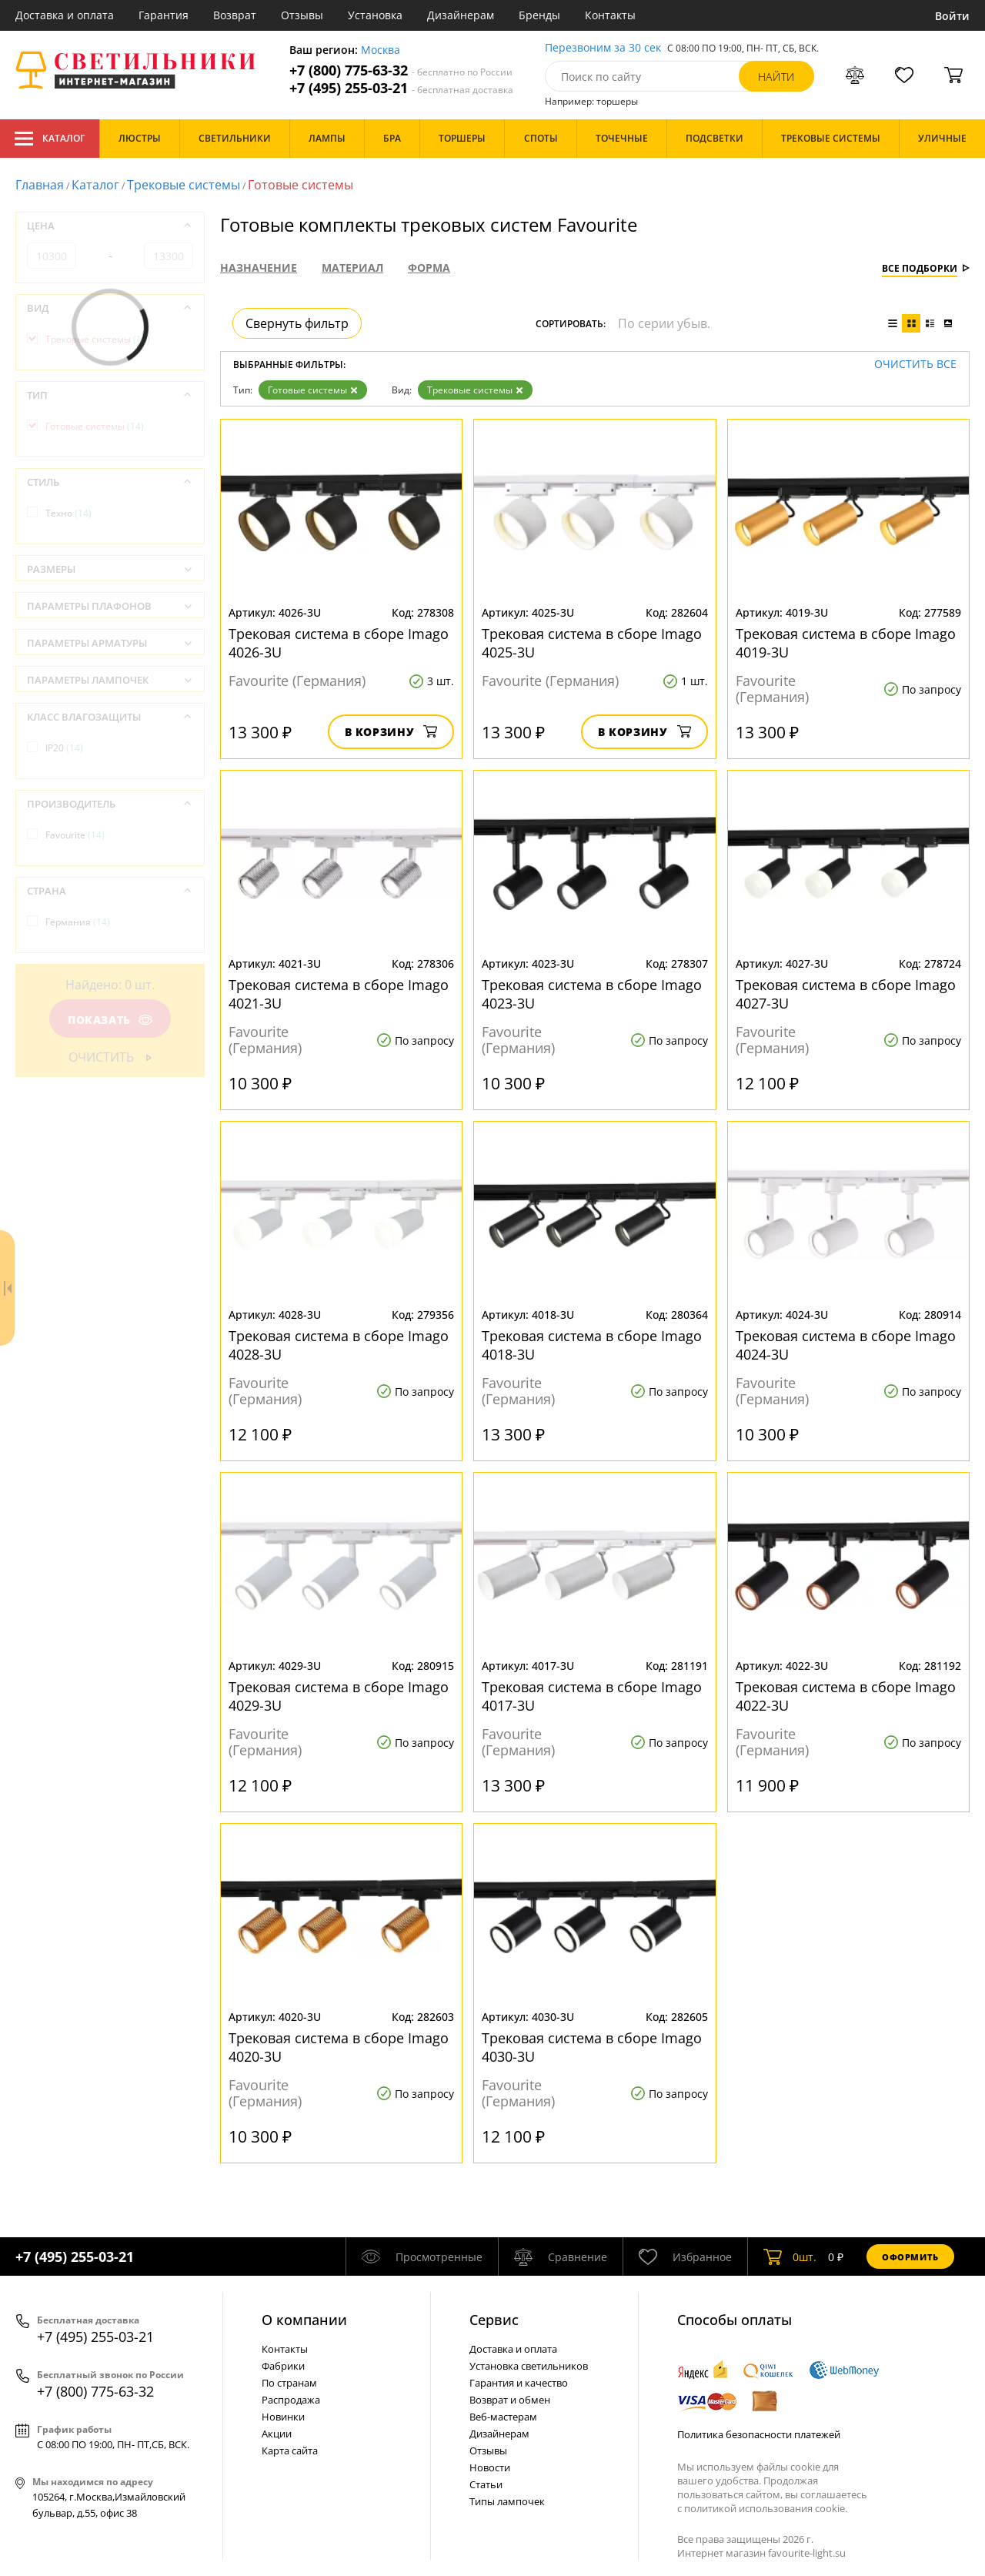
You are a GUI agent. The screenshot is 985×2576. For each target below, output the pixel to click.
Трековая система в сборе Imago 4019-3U (846, 642)
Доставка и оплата (64, 15)
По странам (289, 2383)
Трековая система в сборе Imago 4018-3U (592, 1344)
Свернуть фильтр (297, 323)
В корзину (391, 731)
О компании (304, 2319)
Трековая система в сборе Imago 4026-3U (339, 642)
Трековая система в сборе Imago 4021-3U (339, 993)
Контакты (610, 15)
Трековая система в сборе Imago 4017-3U (592, 1696)
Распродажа (291, 2400)
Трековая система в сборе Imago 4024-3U (846, 1344)
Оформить (910, 2257)
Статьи (486, 2484)
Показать (110, 1019)
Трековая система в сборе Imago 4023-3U (592, 993)
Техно (68, 513)
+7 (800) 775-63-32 (401, 70)
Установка (375, 15)
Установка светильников (528, 2366)
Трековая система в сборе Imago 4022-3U (846, 1696)
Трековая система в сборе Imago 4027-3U (846, 993)
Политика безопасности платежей (758, 2434)
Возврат (234, 15)
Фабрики (283, 2366)
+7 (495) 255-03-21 (401, 88)
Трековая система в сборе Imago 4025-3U (592, 642)
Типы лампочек (507, 2501)
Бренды (539, 15)
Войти (952, 15)
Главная (39, 184)
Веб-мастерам (503, 2417)
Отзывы (302, 15)
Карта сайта (290, 2450)
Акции (277, 2434)
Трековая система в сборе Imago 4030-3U (592, 2047)
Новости (489, 2467)
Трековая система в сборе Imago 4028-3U (339, 1344)
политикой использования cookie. (765, 2508)
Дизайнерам (460, 15)
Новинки (283, 2417)
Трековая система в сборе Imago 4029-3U (339, 1696)
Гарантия (164, 15)
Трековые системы (183, 184)
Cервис (494, 2319)
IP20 (64, 747)
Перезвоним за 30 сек (603, 48)
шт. (789, 2256)
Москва (380, 50)
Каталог (50, 138)
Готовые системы (313, 389)
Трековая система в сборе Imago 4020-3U (339, 2047)
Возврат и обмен (509, 2400)
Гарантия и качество (518, 2383)
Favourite (75, 834)
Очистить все (915, 364)
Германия (77, 921)
